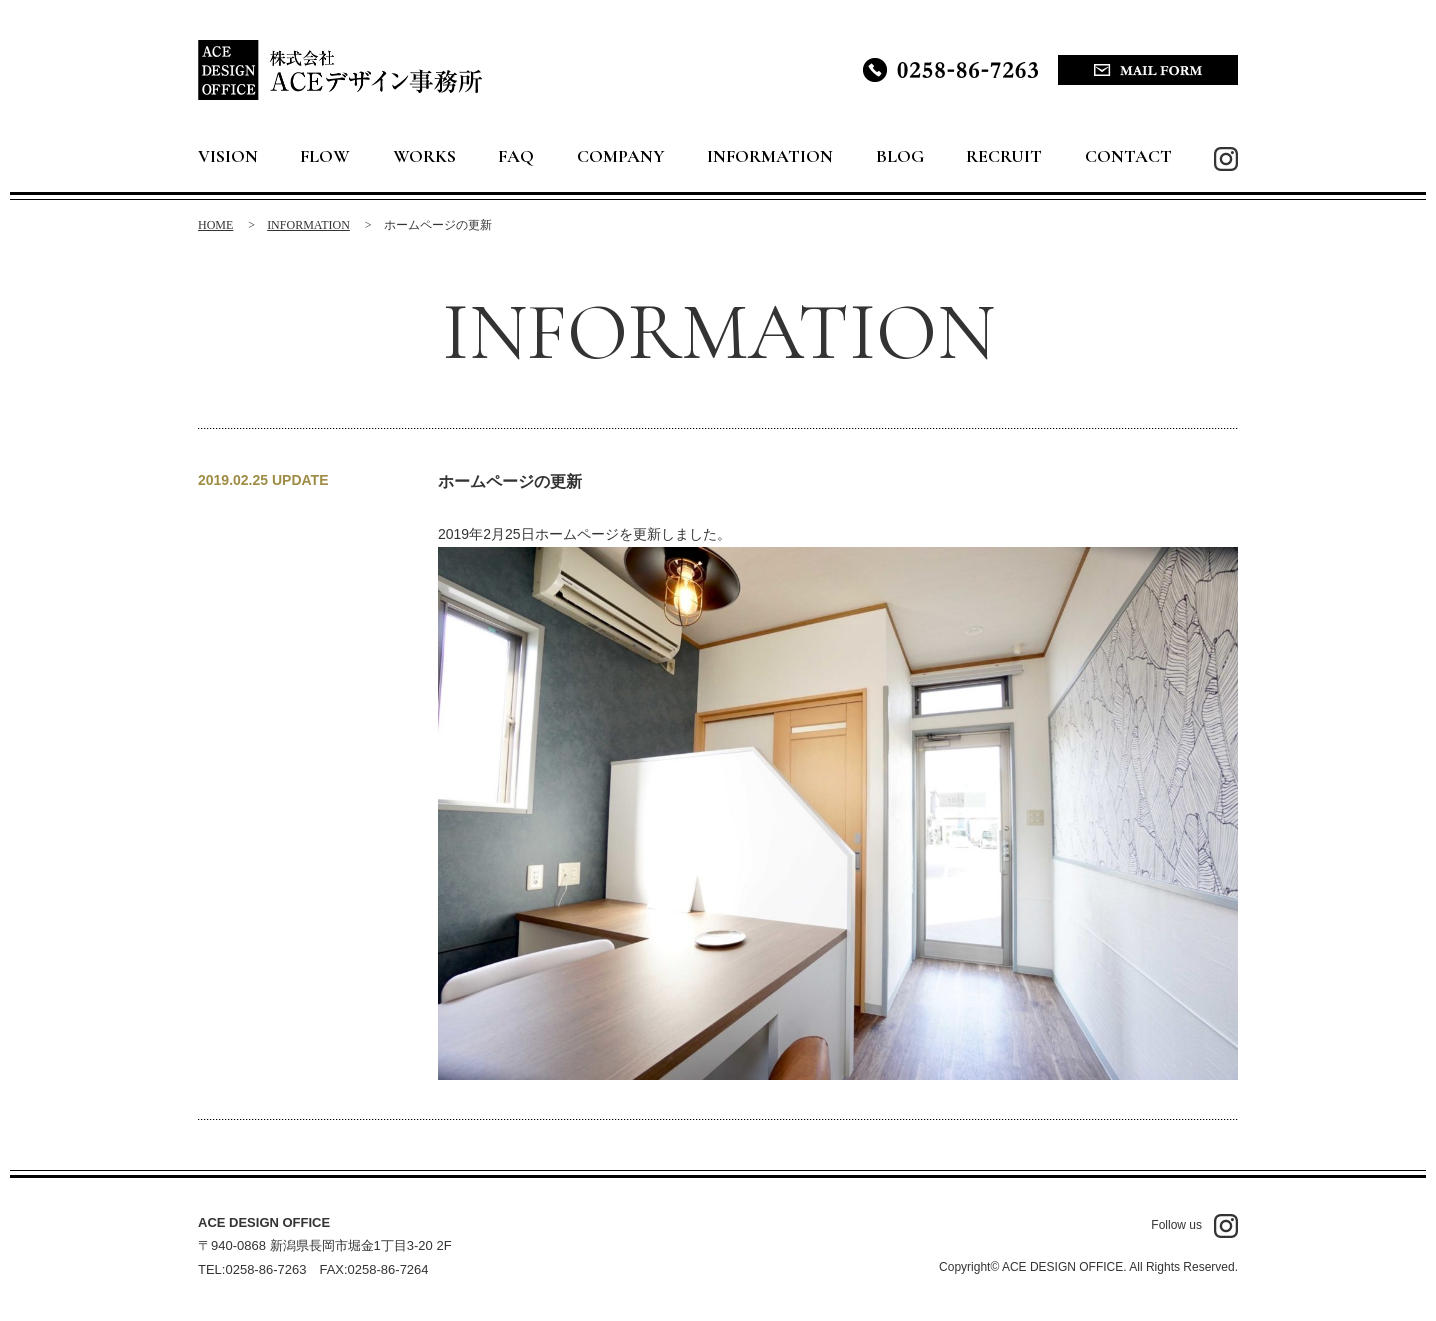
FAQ (516, 156)
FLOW (325, 156)
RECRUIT (1004, 156)
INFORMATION (770, 156)
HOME (215, 225)
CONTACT (1128, 156)
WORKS (424, 156)
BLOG (900, 156)
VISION (228, 156)
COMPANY (621, 156)
